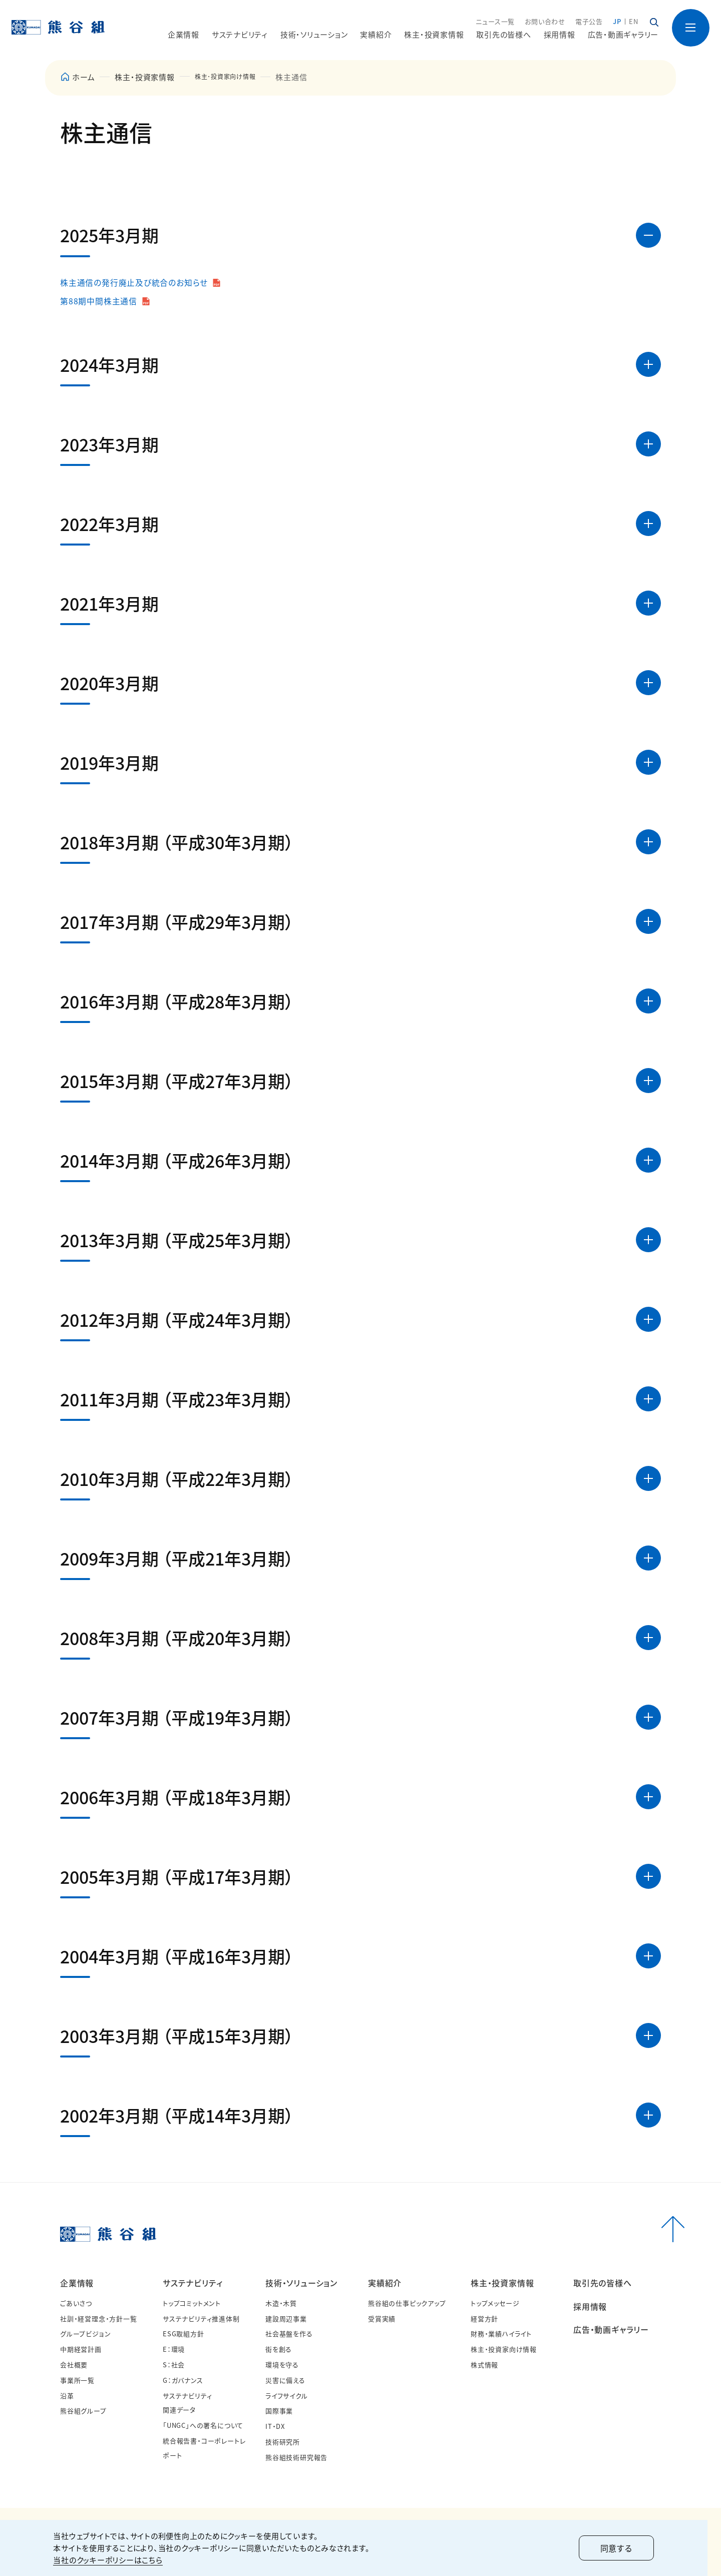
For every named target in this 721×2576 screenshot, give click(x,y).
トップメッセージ (495, 2303)
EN (633, 22)
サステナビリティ (192, 2283)
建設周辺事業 (286, 2318)
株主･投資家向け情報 (232, 77)
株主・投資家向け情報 (504, 2349)
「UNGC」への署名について (203, 2425)
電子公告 (589, 22)
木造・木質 (281, 2303)
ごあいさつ (76, 2303)
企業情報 (77, 2283)
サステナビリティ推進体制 (201, 2318)
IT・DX (275, 2426)
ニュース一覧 (495, 22)
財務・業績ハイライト (501, 2334)
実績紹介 (385, 2283)
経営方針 (484, 2318)
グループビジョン (85, 2334)
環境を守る (282, 2365)
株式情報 (484, 2365)
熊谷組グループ (83, 2411)
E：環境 (174, 2349)
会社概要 (74, 2365)
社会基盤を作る (289, 2334)
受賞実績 (382, 2318)
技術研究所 (282, 2442)
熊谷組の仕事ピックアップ (407, 2303)
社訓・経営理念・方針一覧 (98, 2318)
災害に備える (285, 2380)
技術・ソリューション (301, 2283)
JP (617, 22)
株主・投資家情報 (144, 77)
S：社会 (174, 2365)
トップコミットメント (192, 2303)
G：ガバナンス (183, 2380)
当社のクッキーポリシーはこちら (114, 2559)
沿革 (67, 2395)
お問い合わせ (545, 22)
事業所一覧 (77, 2380)
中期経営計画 (81, 2349)
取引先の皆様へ (503, 35)
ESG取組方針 (183, 2334)
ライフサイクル (286, 2395)
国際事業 (279, 2411)
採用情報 (559, 35)
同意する (623, 2548)
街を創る (278, 2349)
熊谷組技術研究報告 (296, 2457)
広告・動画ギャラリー (623, 35)
